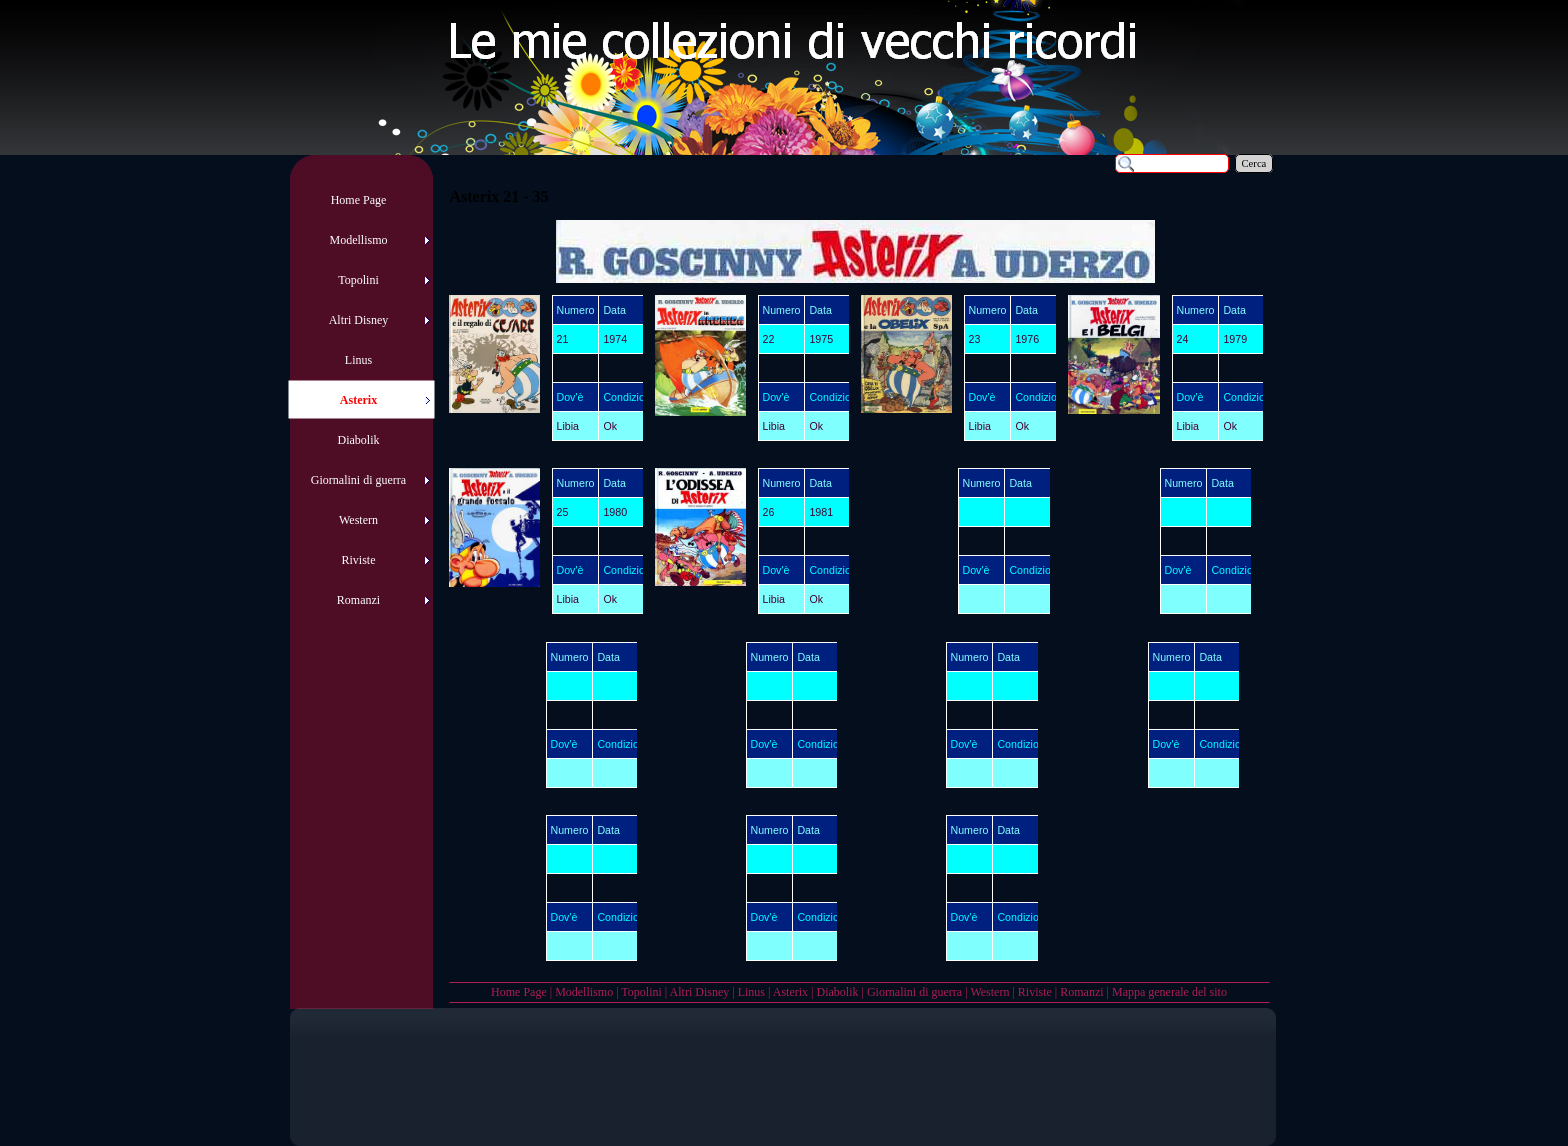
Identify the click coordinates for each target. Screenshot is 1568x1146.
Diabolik (837, 992)
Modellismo (584, 992)
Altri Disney (700, 992)
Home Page (519, 992)
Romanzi (1081, 992)
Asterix (790, 992)
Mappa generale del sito (1169, 992)
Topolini (641, 992)
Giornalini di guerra (914, 992)
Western (989, 992)
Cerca (1254, 163)
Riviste (1035, 992)
